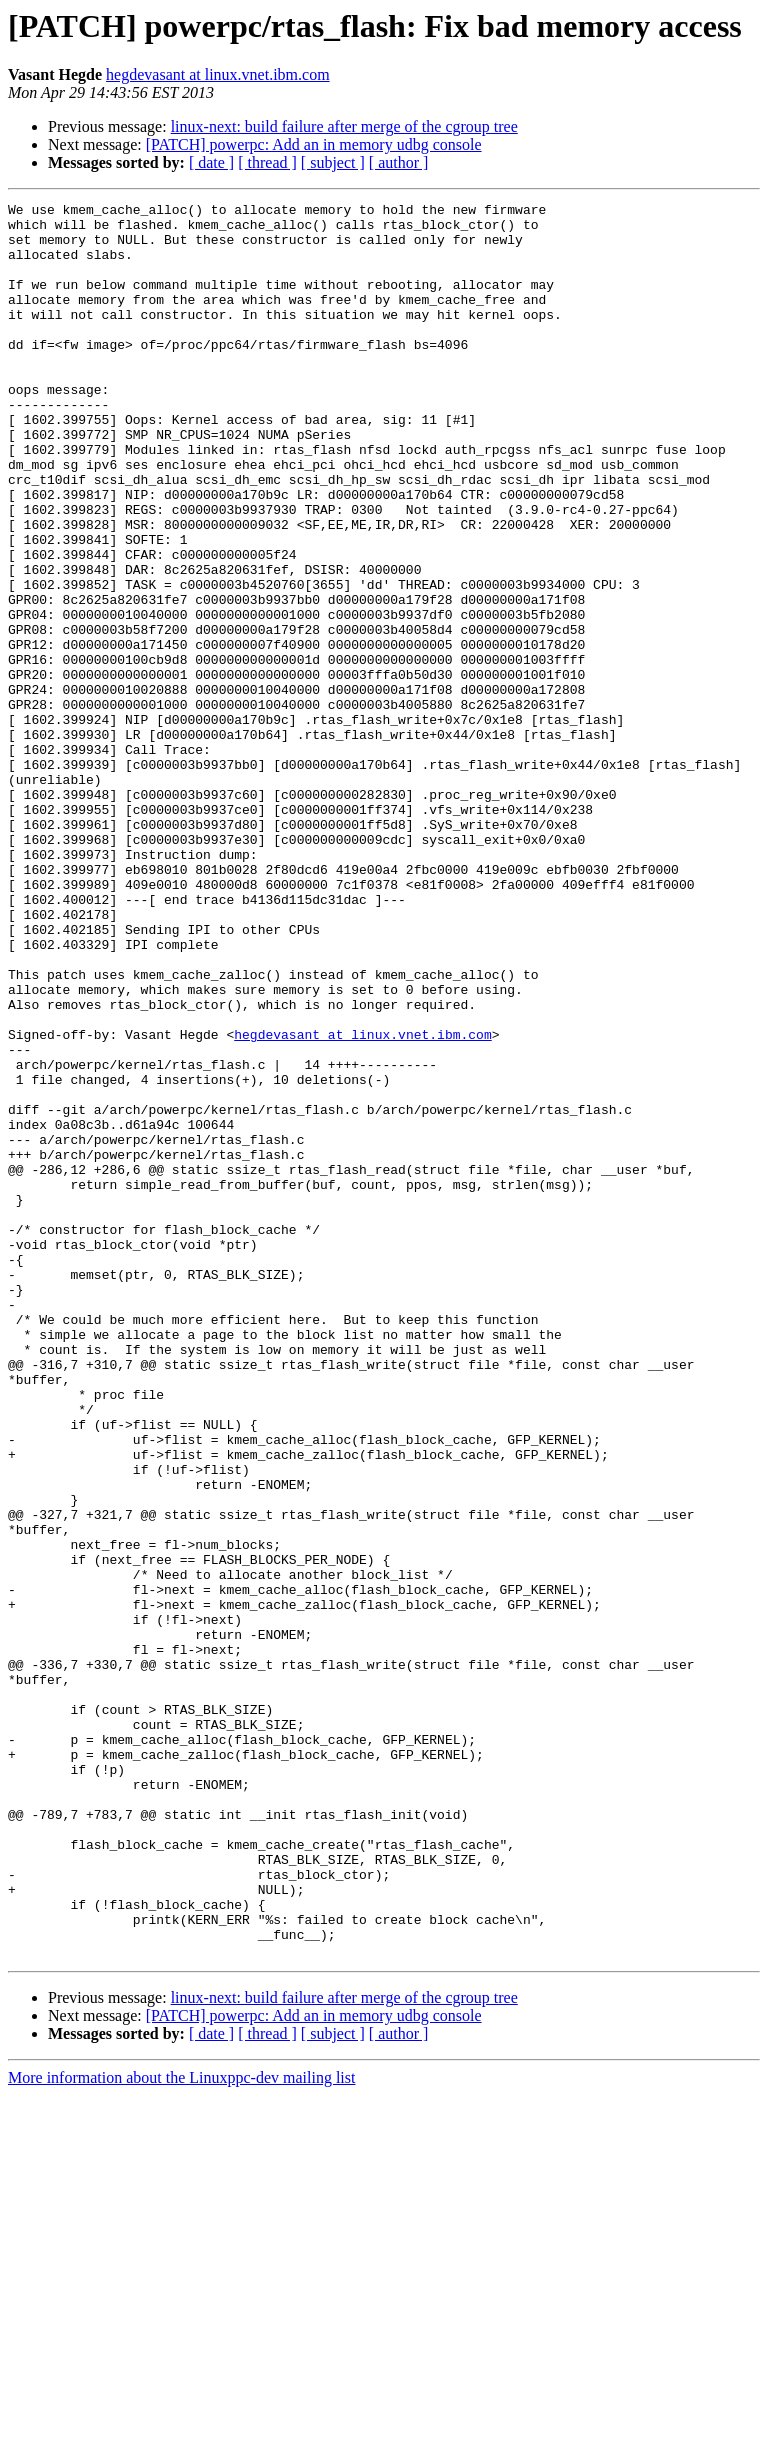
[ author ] (399, 162)
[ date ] (211, 162)
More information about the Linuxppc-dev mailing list (181, 2428)
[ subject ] (333, 162)
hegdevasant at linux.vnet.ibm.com (218, 74)
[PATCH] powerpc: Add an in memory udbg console (314, 144)
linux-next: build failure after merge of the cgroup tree (344, 126)
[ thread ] (267, 162)
